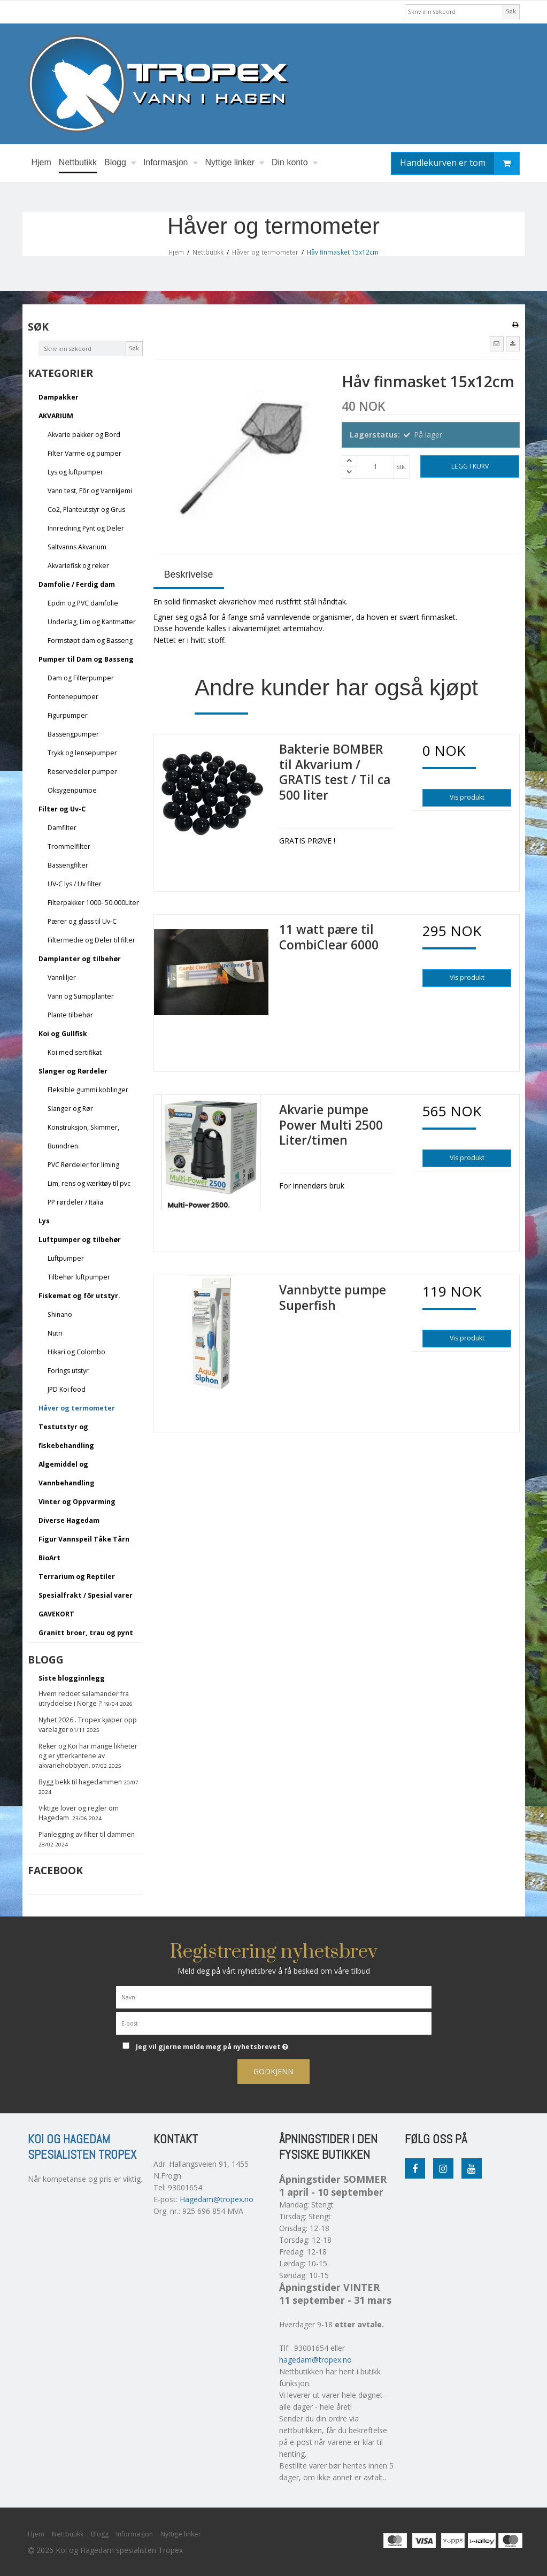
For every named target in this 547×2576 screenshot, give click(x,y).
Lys (44, 1220)
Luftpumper (66, 1258)
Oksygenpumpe (72, 790)
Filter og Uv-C (62, 809)
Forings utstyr (68, 1370)
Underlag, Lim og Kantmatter (92, 621)
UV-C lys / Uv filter (75, 883)
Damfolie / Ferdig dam (76, 584)
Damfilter (62, 827)
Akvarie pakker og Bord (84, 434)
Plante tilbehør (70, 1014)
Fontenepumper (73, 696)
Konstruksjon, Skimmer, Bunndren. (83, 1137)
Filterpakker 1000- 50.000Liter (93, 902)
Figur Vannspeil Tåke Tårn (83, 1539)
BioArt (49, 1557)
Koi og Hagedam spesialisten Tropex (82, 2147)
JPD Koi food (67, 1389)
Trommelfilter (69, 846)
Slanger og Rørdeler (72, 1071)
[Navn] (274, 1996)
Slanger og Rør (70, 1108)
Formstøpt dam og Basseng (90, 640)
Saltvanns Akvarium (77, 546)
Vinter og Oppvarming (76, 1501)
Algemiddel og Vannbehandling (66, 1474)
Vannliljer (62, 977)
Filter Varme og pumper (84, 453)
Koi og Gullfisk (62, 1033)
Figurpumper (68, 715)
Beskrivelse (188, 574)
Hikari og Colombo (76, 1351)
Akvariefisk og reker (78, 565)
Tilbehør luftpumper (79, 1277)
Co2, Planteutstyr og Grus (86, 509)
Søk (511, 11)
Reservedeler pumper (82, 771)
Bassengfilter (68, 865)
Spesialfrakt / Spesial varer (85, 1595)
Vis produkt (467, 797)
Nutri (55, 1333)
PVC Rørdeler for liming (83, 1164)
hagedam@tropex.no (315, 2360)
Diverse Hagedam (68, 1520)
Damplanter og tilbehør (79, 958)
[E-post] (274, 2023)
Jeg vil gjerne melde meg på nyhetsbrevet (238, 2044)
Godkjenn (273, 2071)
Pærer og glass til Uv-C (82, 921)
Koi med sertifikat (75, 1052)
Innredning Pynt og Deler (86, 528)
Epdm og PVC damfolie (83, 603)
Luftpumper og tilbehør (79, 1239)
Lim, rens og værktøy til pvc (89, 1183)
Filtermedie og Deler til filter (91, 940)
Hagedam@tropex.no (216, 2199)
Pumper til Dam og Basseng (86, 659)
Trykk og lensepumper (82, 752)
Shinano (60, 1314)
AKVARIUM (55, 415)
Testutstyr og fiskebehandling (66, 1436)
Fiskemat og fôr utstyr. (79, 1295)
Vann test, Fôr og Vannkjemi (90, 490)
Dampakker (58, 397)
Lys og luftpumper (75, 472)
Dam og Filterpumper (81, 678)
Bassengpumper (73, 734)
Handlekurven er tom (459, 163)
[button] (497, 343)
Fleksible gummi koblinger (88, 1089)
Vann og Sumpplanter (81, 996)
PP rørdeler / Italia (75, 1202)
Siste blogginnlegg (71, 1678)
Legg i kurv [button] (470, 466)
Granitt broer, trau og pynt (85, 1632)
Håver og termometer (76, 1408)
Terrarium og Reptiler (76, 1576)
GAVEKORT (56, 1614)
